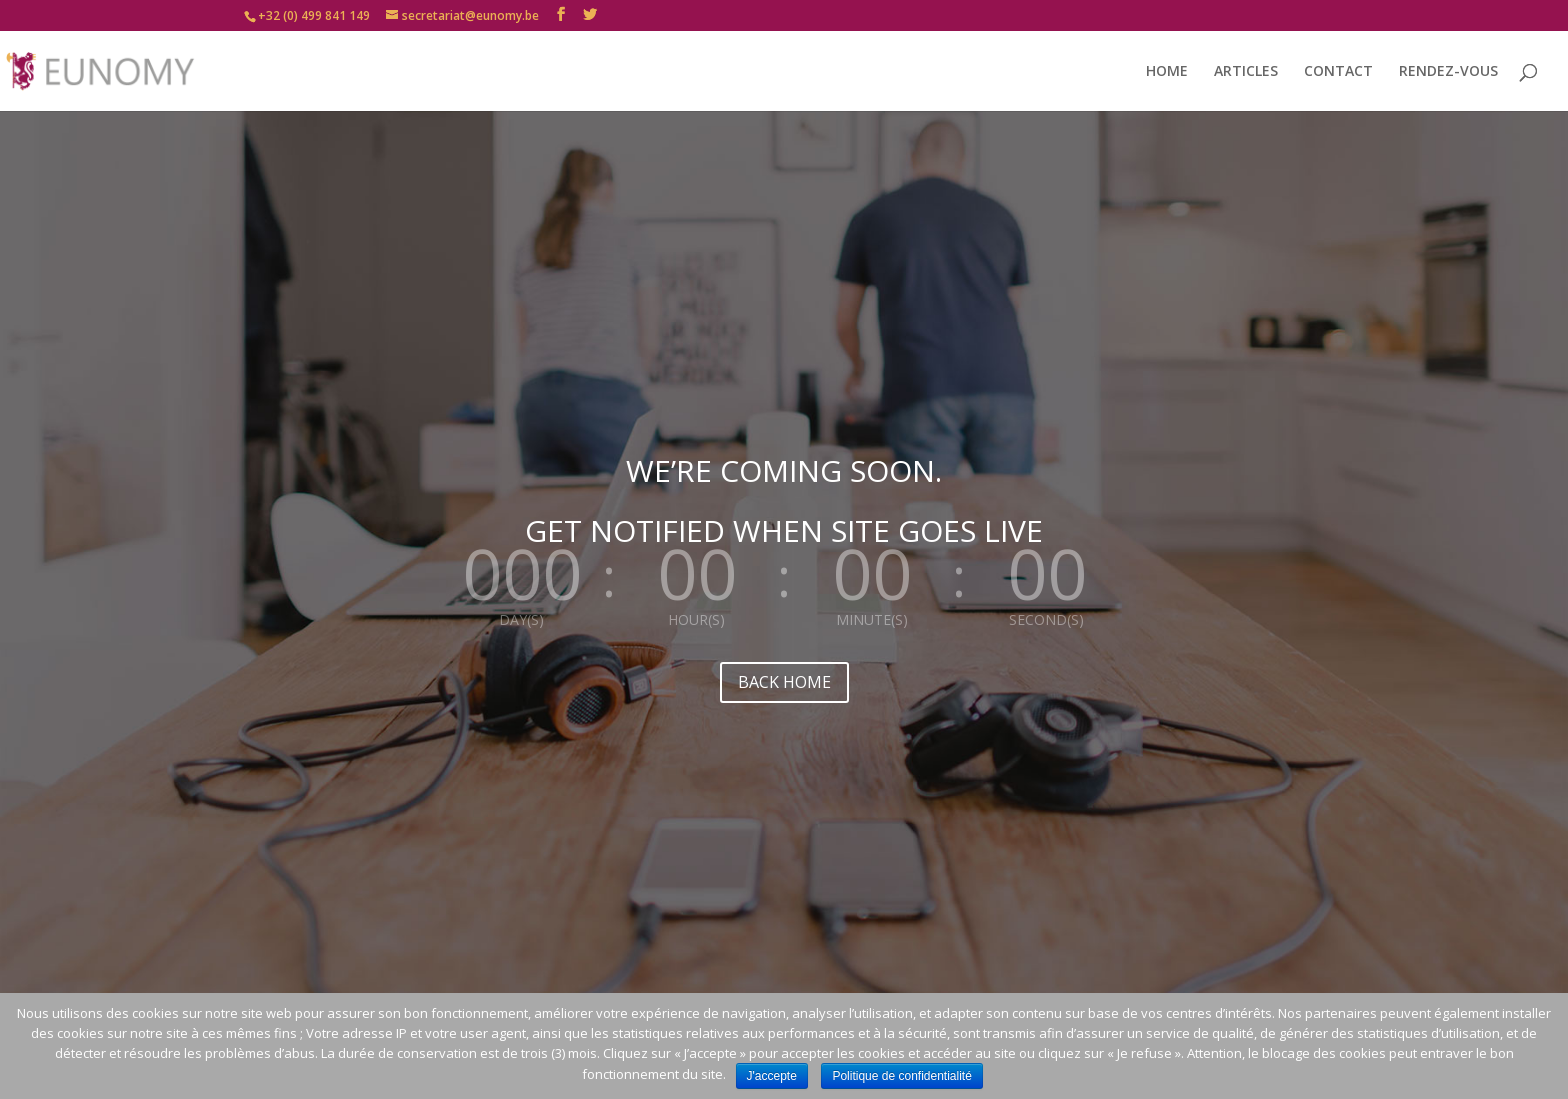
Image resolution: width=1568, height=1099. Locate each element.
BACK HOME (784, 682)
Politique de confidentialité (901, 1076)
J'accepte (772, 1076)
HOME (1167, 72)
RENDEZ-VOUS (1448, 72)
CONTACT (1338, 72)
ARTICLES (1246, 72)
